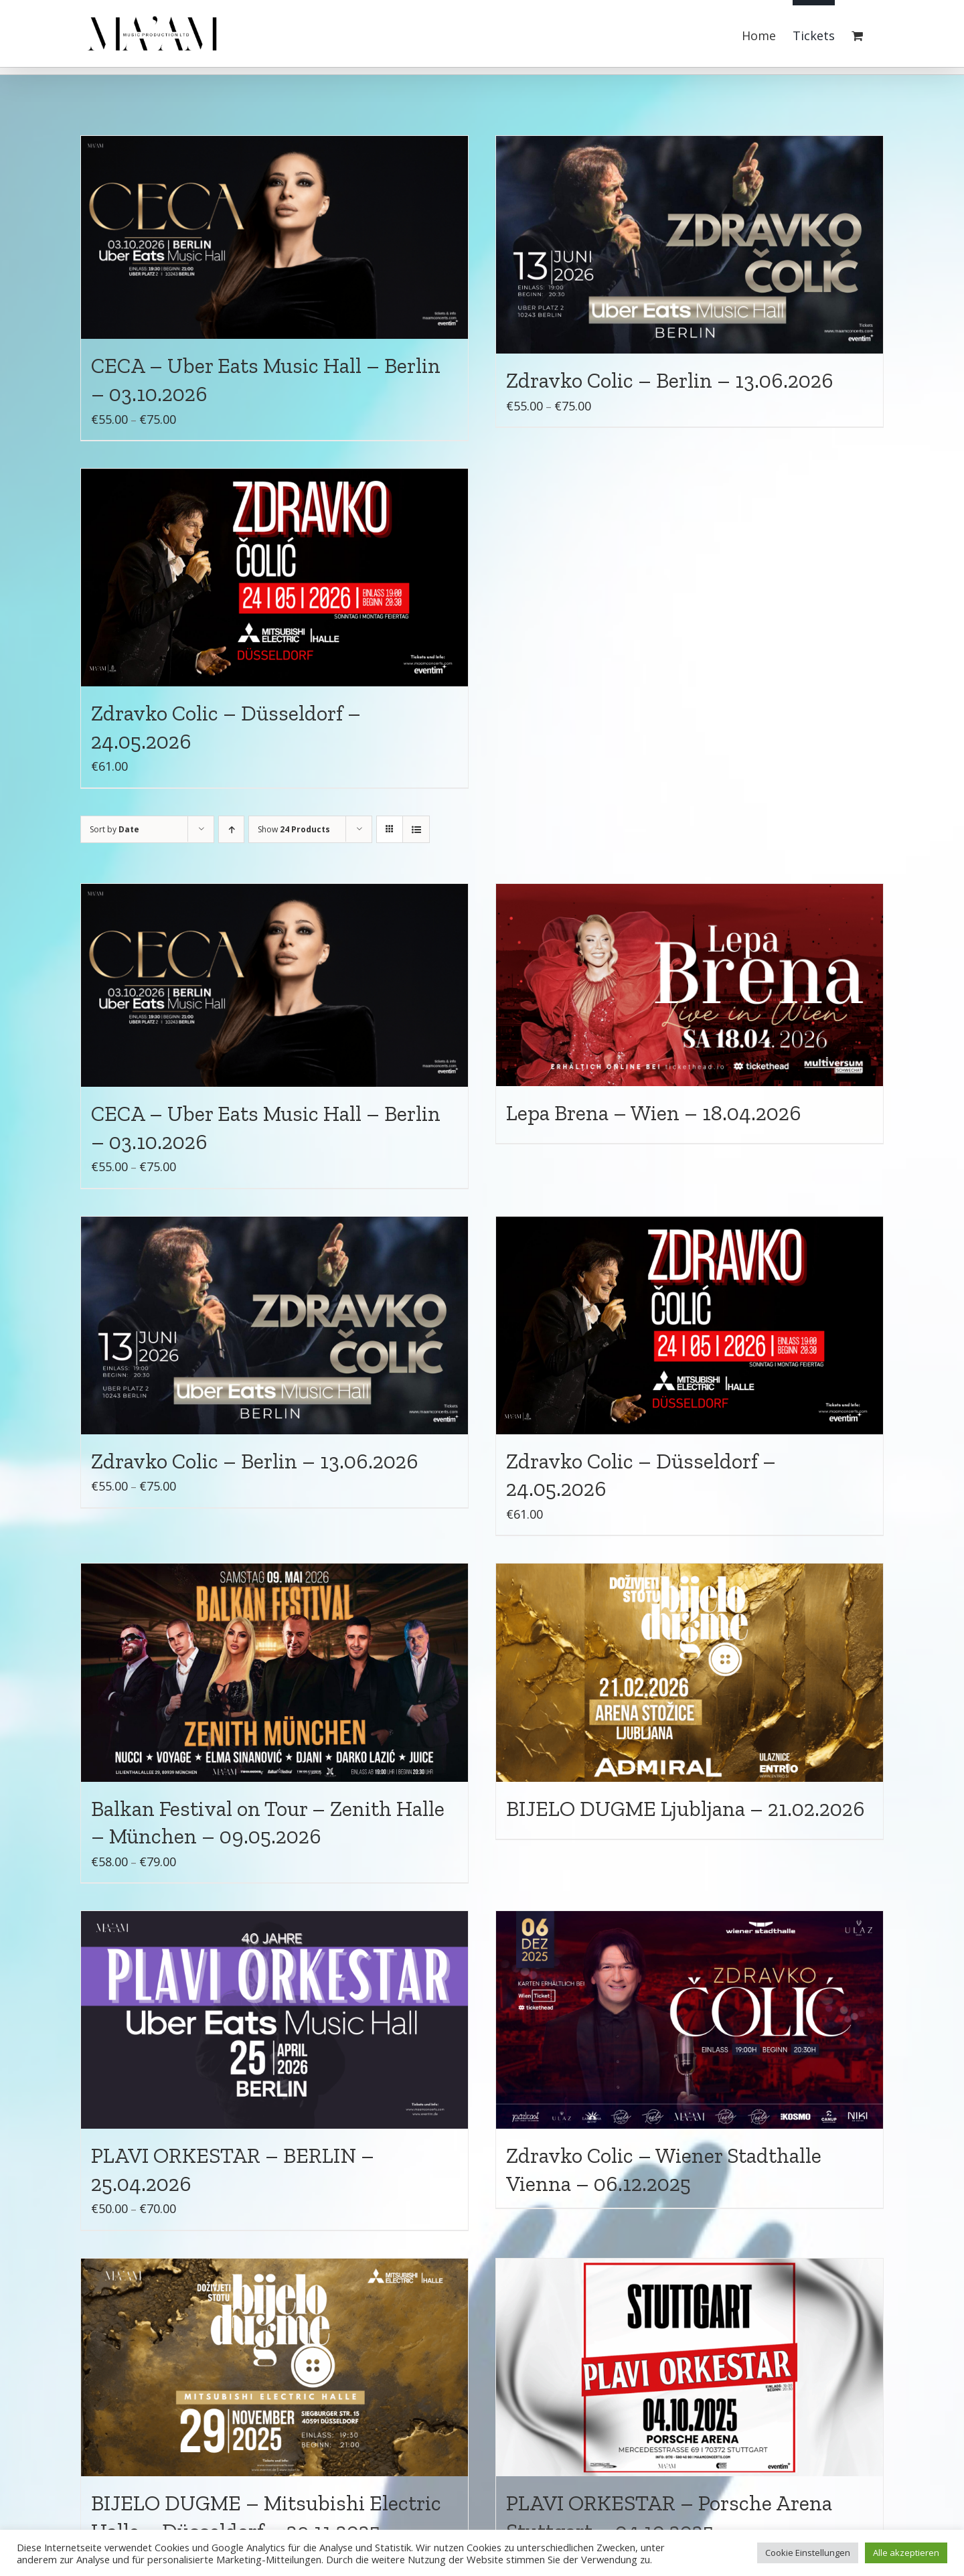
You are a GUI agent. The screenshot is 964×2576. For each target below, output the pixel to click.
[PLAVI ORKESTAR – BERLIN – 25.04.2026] (274, 2020)
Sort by (114, 829)
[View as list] (416, 829)
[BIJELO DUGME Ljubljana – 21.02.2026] (689, 1672)
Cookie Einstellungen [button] (807, 2553)
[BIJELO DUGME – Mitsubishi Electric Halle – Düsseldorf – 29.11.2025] (274, 2367)
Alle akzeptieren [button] (906, 2553)
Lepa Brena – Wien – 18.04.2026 (653, 1113)
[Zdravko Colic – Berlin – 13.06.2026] (689, 245)
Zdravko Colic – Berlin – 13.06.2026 (669, 380)
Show (294, 829)
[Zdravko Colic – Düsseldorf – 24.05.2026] (274, 577)
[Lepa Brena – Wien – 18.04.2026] (689, 985)
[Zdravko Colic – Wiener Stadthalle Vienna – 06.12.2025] (689, 2020)
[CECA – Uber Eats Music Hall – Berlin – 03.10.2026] (274, 237)
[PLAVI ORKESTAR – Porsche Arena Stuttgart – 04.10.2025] (689, 2367)
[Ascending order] (231, 829)
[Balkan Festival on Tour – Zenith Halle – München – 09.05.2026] (274, 1672)
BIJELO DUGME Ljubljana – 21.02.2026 (685, 1808)
